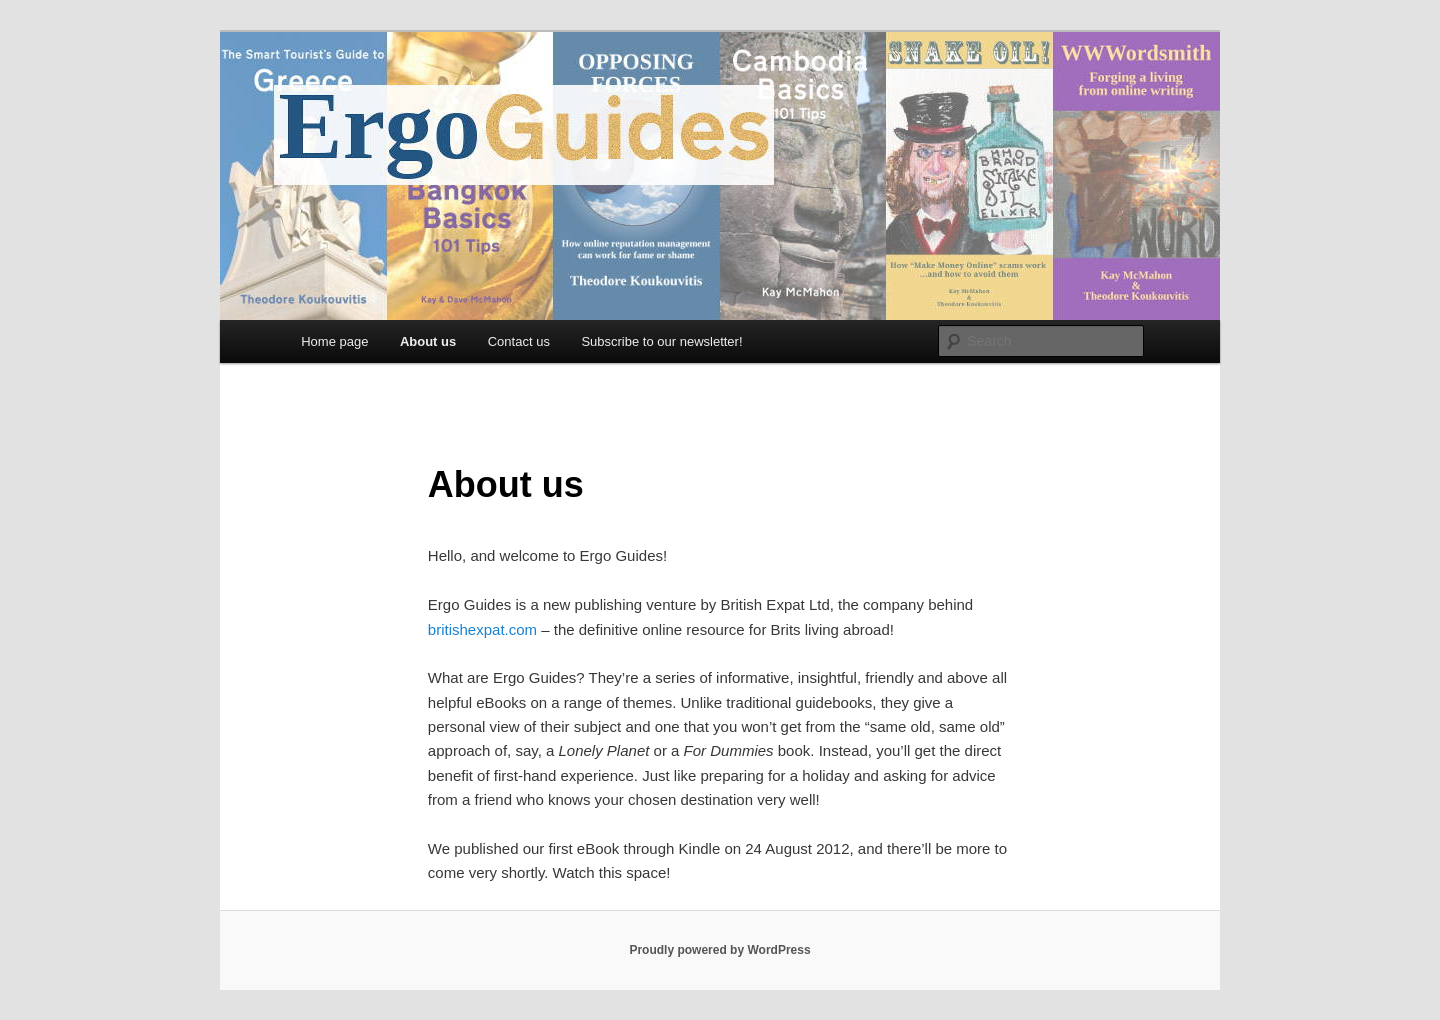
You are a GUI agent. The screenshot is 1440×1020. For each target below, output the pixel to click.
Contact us (519, 341)
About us (428, 341)
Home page (334, 341)
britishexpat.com (482, 629)
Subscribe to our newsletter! (661, 341)
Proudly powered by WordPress (719, 950)
